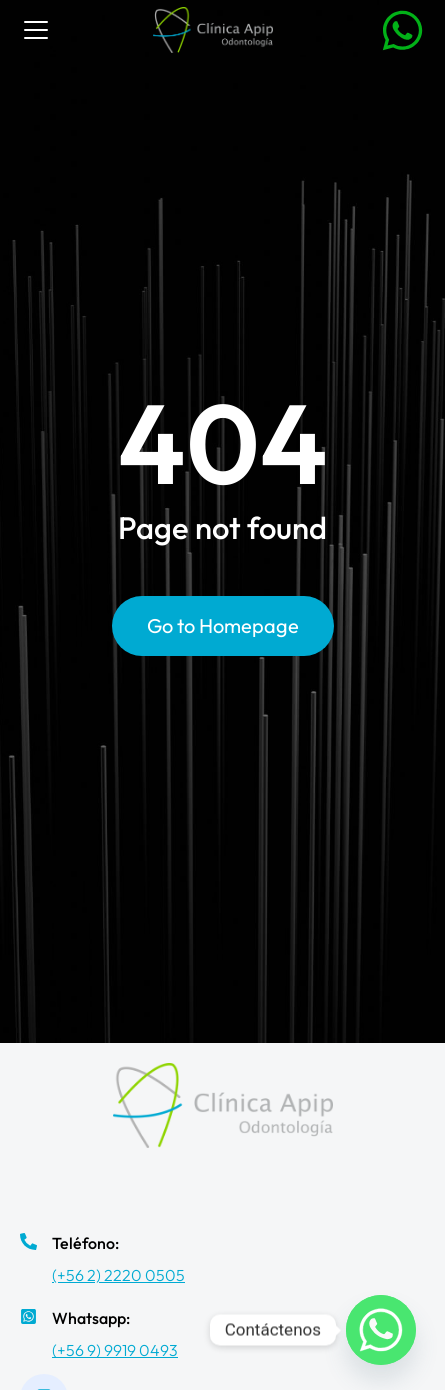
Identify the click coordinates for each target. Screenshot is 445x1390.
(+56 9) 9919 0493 (115, 1350)
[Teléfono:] (28, 1241)
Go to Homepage (223, 625)
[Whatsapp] (381, 1330)
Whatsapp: (91, 1318)
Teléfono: (85, 1243)
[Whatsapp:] (28, 1316)
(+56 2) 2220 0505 (118, 1275)
